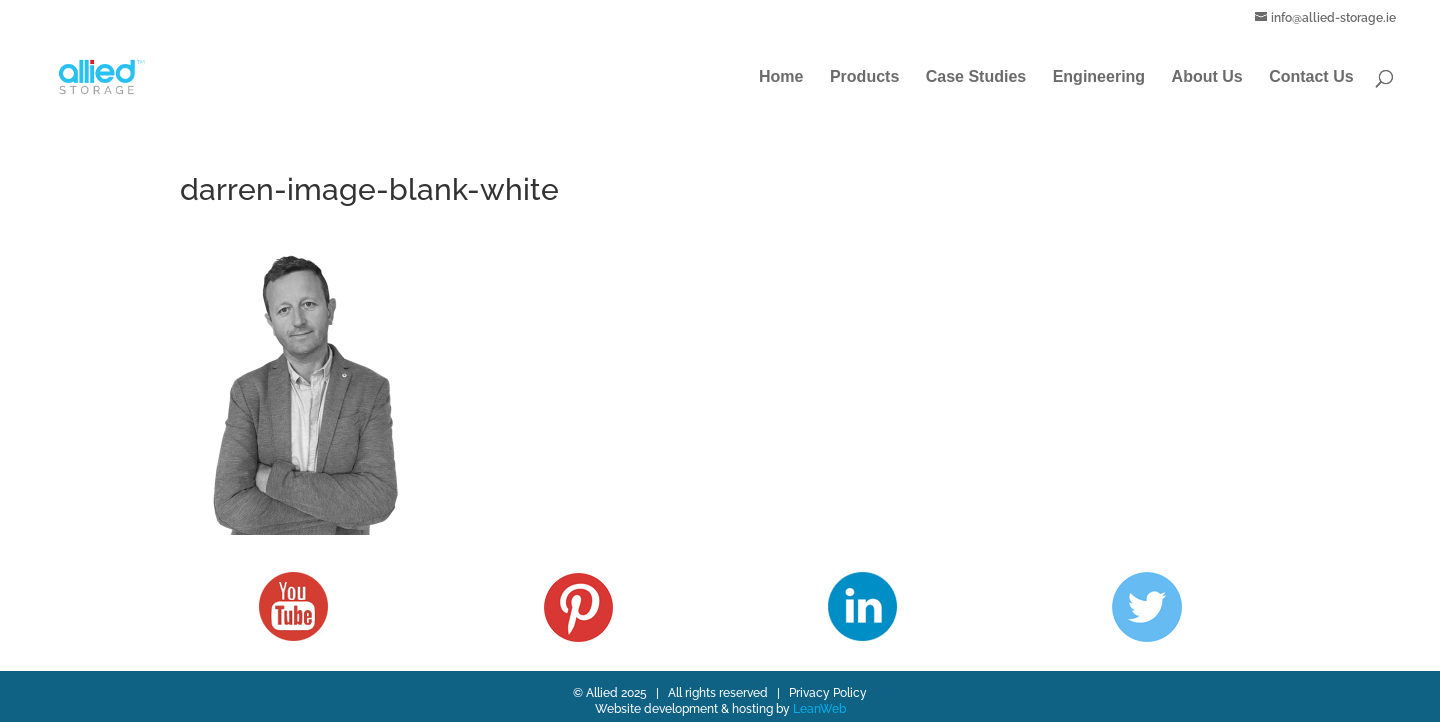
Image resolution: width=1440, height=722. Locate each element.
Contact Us (1311, 77)
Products (864, 77)
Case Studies (976, 77)
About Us (1207, 77)
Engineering (1099, 77)
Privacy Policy (828, 693)
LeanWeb (819, 709)
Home (781, 77)
